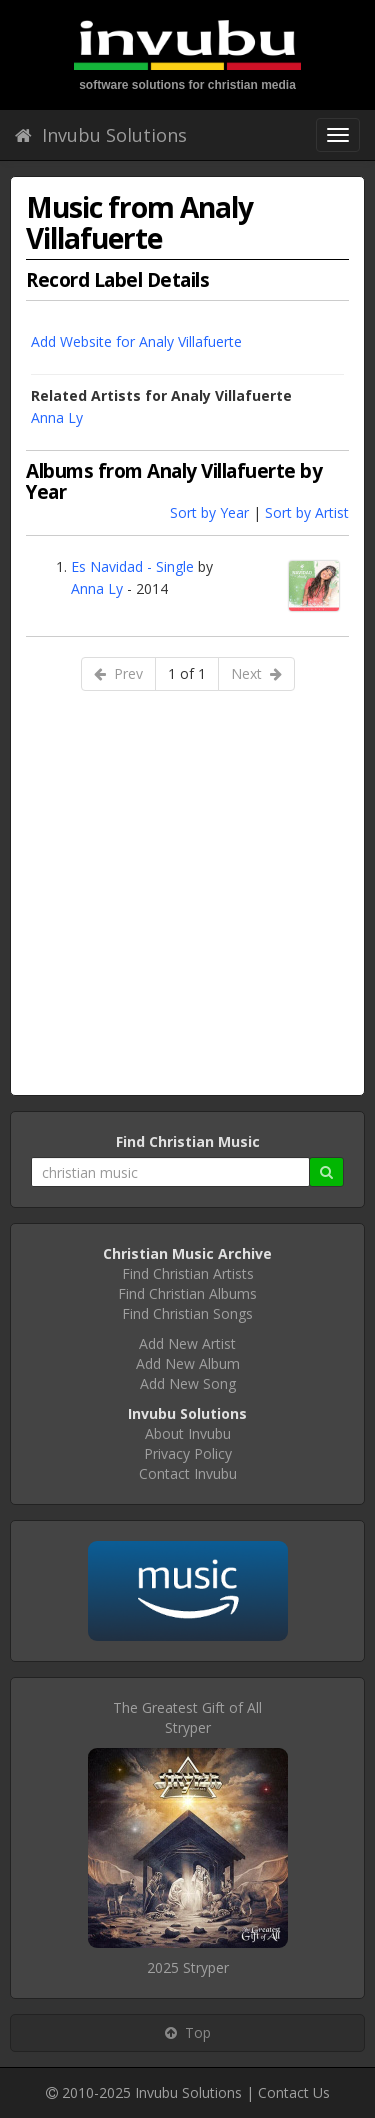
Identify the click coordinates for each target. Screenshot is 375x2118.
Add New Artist (187, 1343)
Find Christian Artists (188, 1273)
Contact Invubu (188, 1473)
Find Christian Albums (187, 1293)
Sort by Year (209, 512)
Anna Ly (57, 417)
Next (256, 673)
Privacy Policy (188, 1453)
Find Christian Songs (187, 1313)
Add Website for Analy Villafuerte (136, 341)
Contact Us (294, 2092)
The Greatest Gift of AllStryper (187, 1717)
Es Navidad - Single (132, 566)
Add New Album (188, 1363)
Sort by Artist (307, 512)
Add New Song (188, 1383)
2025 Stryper (188, 1967)
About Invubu (188, 1433)
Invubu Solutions (101, 135)
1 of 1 (187, 673)
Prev (118, 673)
